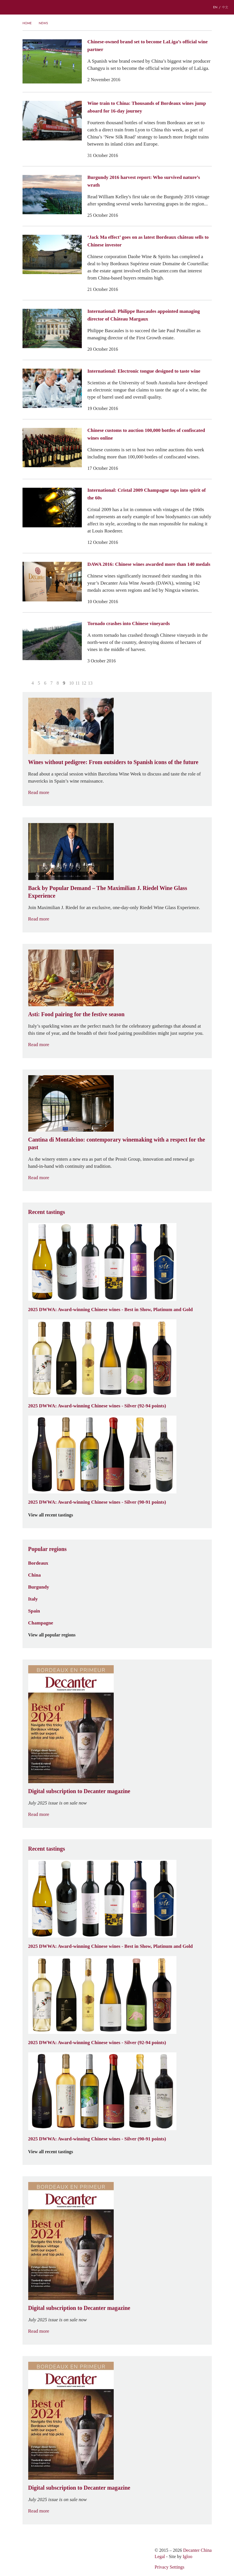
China (34, 1575)
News (43, 23)
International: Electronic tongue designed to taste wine (144, 371)
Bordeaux (38, 1563)
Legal (159, 2556)
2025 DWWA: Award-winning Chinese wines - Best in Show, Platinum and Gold (110, 1309)
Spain (34, 1611)
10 (71, 683)
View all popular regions (55, 1635)
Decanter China (117, 7)
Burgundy (38, 1587)
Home (27, 23)
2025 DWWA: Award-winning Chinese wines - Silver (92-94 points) (97, 1406)
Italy (33, 1599)
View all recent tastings (54, 1515)
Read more (42, 792)
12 (84, 683)
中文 (225, 7)
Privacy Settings (169, 2567)
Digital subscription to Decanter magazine (79, 1791)
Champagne (40, 1623)
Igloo (187, 2556)
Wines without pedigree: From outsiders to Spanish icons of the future (113, 762)
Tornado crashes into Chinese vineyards (129, 623)
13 (90, 683)
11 (78, 683)
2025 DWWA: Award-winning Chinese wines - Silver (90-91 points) (97, 1502)
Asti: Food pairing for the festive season (76, 1014)
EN (215, 7)
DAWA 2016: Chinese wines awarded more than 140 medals (149, 564)
